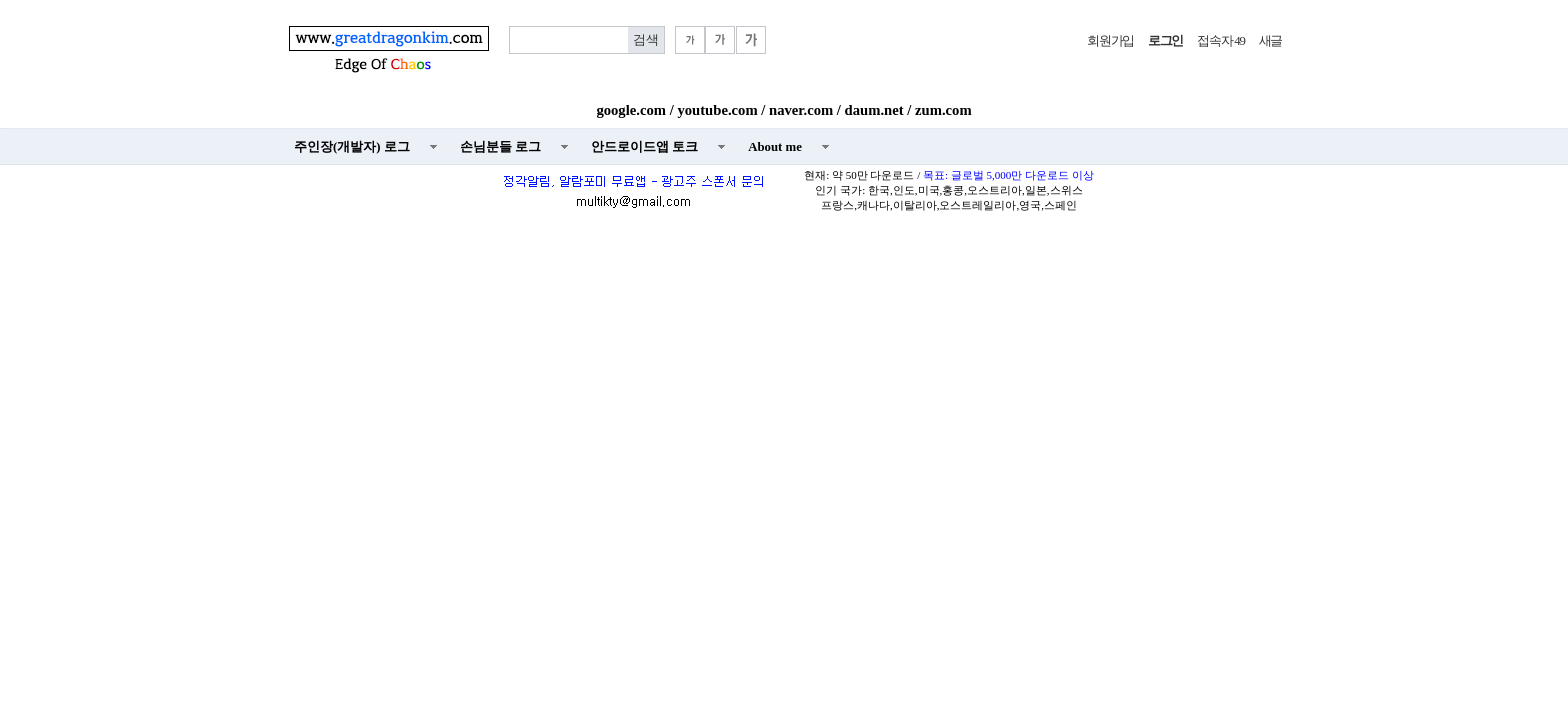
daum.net (874, 110)
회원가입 (1110, 41)
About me (775, 147)
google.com (631, 110)
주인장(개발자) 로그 (352, 147)
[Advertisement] (784, 366)
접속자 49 (1220, 41)
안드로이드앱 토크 (644, 147)
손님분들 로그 (500, 147)
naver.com (801, 110)
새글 (1270, 41)
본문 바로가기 (0, 0)
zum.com (943, 110)
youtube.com (717, 110)
